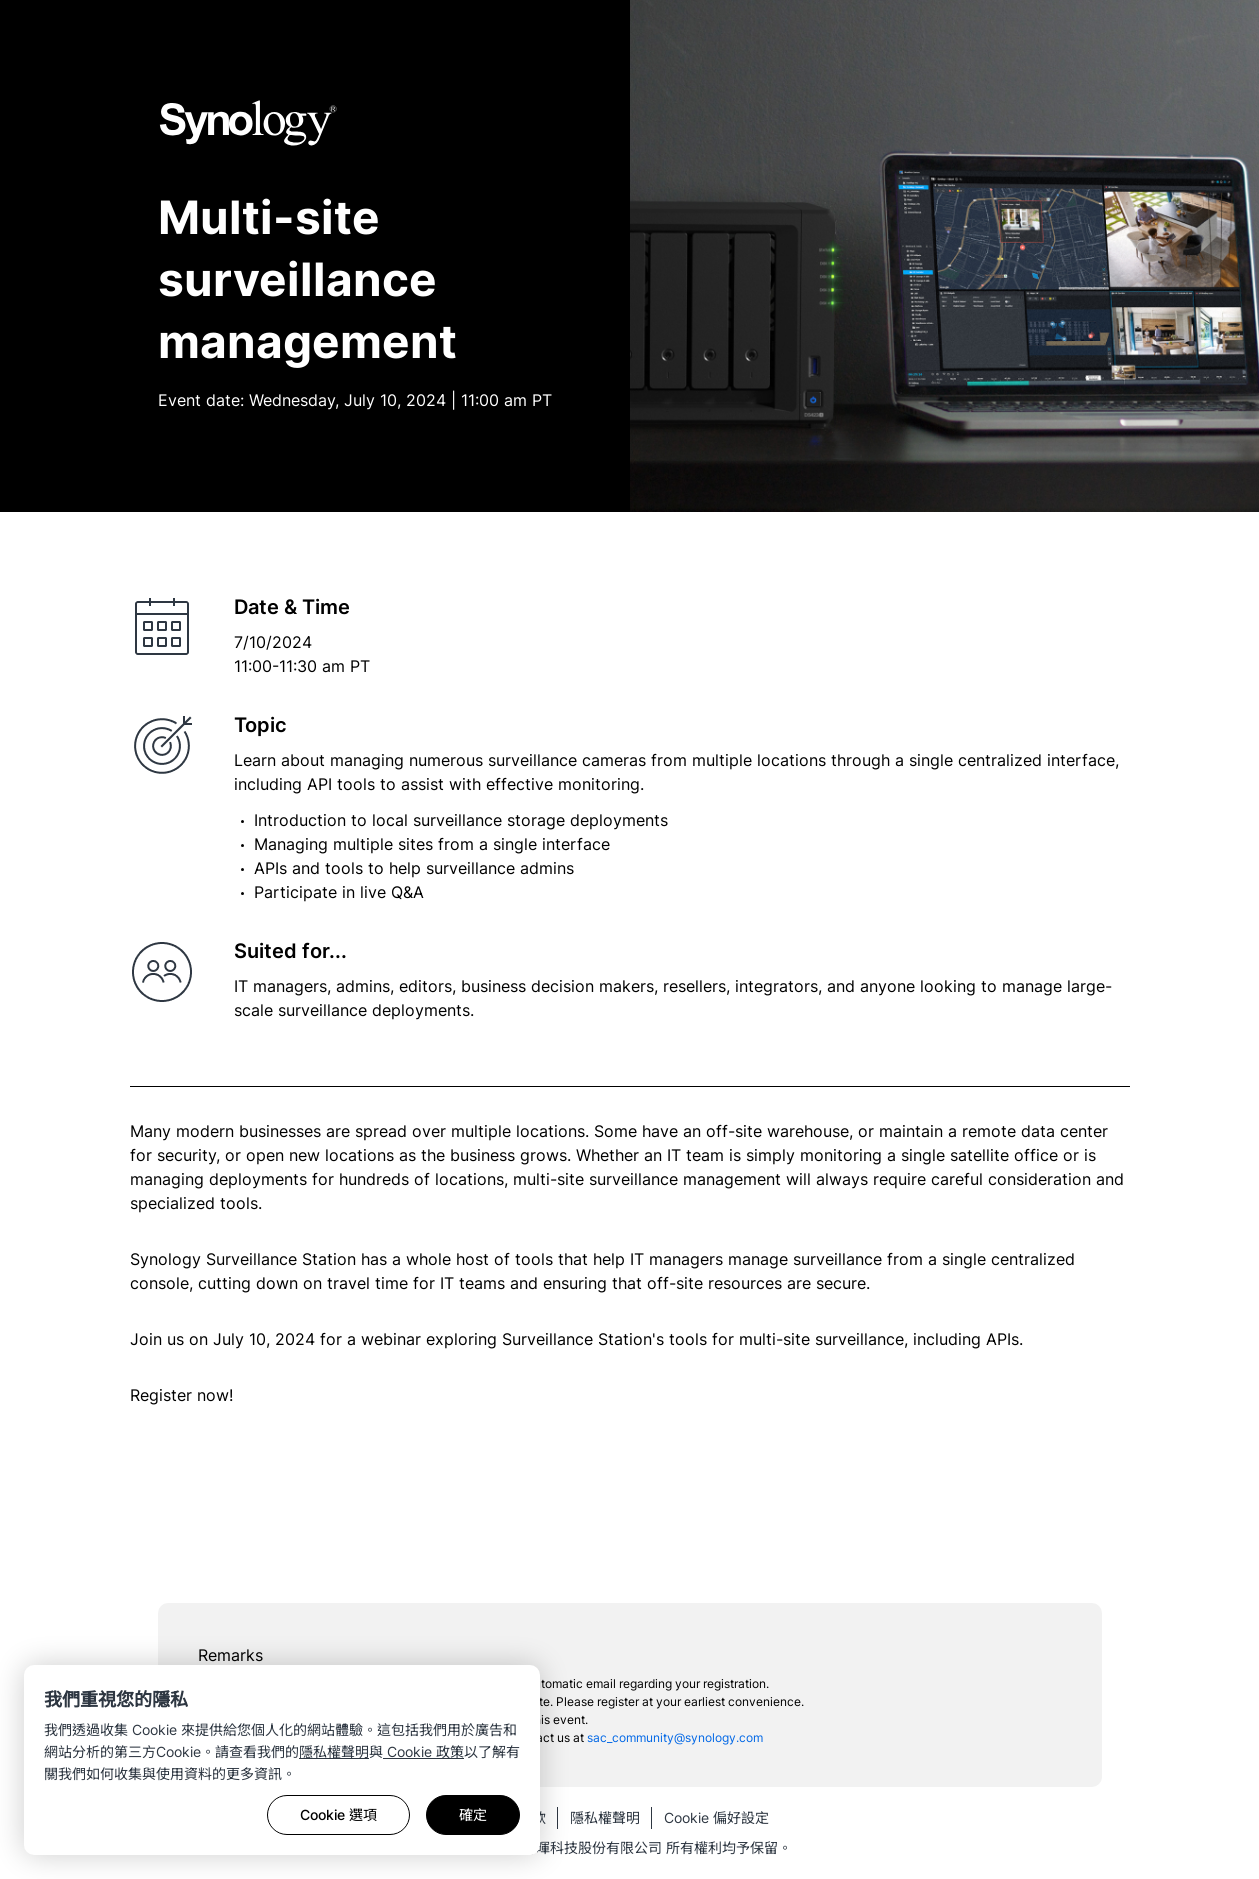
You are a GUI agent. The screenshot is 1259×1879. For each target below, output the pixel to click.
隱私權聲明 (334, 1751)
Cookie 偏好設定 (716, 1817)
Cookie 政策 (423, 1751)
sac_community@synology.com (675, 1737)
